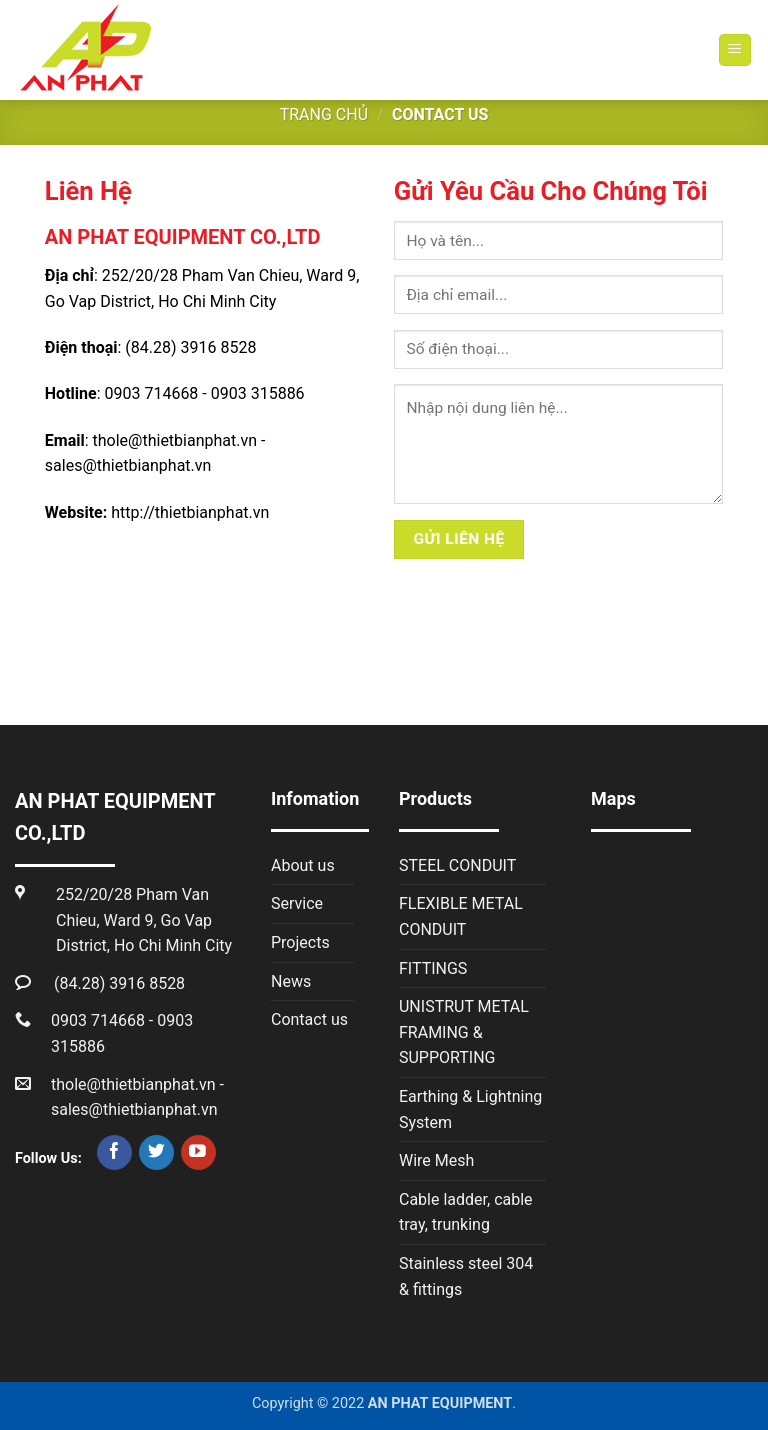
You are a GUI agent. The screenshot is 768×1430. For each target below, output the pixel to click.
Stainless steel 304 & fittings (466, 1276)
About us (303, 865)
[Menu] (735, 50)
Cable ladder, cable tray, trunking (466, 1212)
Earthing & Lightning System (470, 1109)
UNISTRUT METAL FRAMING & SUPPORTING (464, 1032)
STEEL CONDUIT (457, 865)
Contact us (309, 1019)
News (291, 981)
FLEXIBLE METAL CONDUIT (461, 916)
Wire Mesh (436, 1160)
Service (297, 903)
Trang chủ (324, 114)
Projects (300, 942)
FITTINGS (433, 968)
